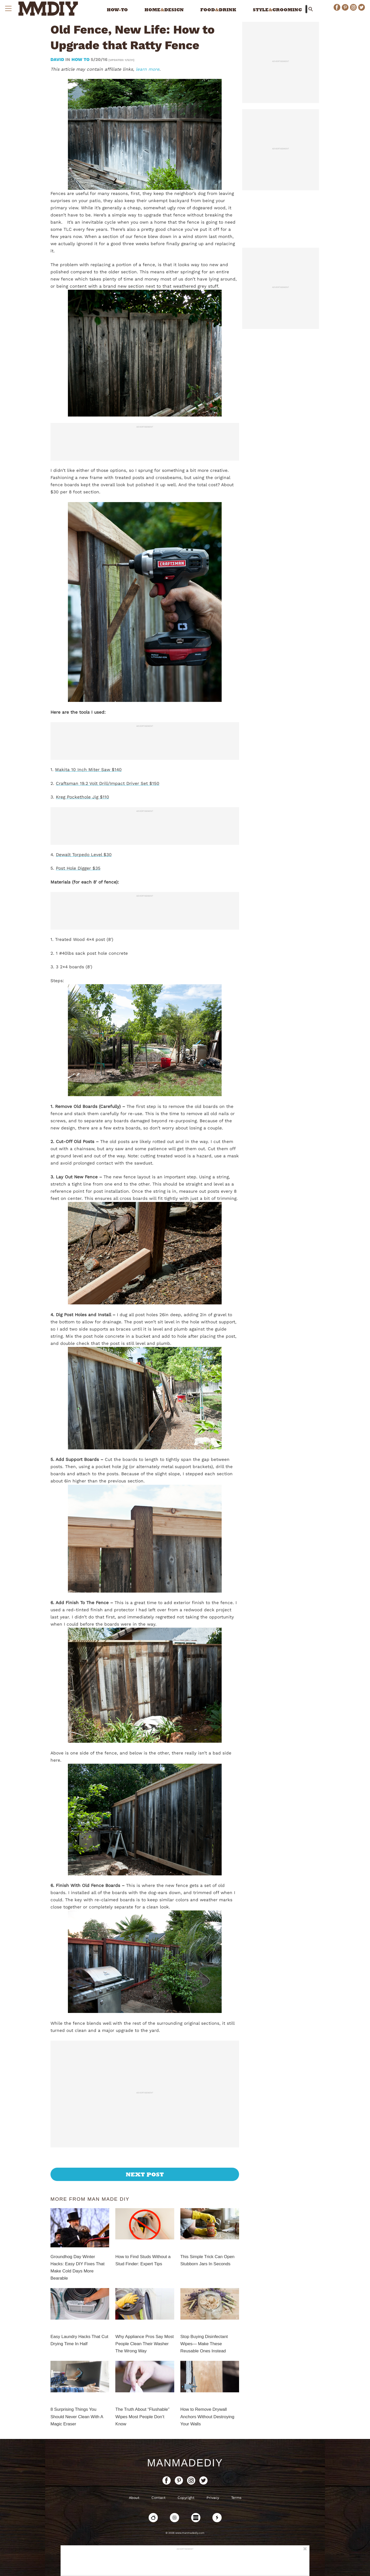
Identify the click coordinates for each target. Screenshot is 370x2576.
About (134, 2498)
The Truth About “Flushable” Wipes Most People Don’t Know (142, 2416)
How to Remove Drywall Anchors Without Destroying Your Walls (207, 2416)
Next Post (145, 2174)
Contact (158, 2498)
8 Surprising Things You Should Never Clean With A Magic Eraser (76, 2416)
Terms (236, 2498)
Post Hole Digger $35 (78, 868)
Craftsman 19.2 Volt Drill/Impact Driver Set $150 (107, 783)
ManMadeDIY (185, 2462)
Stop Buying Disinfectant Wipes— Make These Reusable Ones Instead (204, 2343)
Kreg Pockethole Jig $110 (82, 796)
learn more (147, 69)
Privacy (213, 2498)
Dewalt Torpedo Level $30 (84, 854)
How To (80, 59)
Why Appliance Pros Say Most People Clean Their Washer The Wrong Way (144, 2343)
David (57, 59)
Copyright (186, 2498)
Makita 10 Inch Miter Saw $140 (88, 769)
